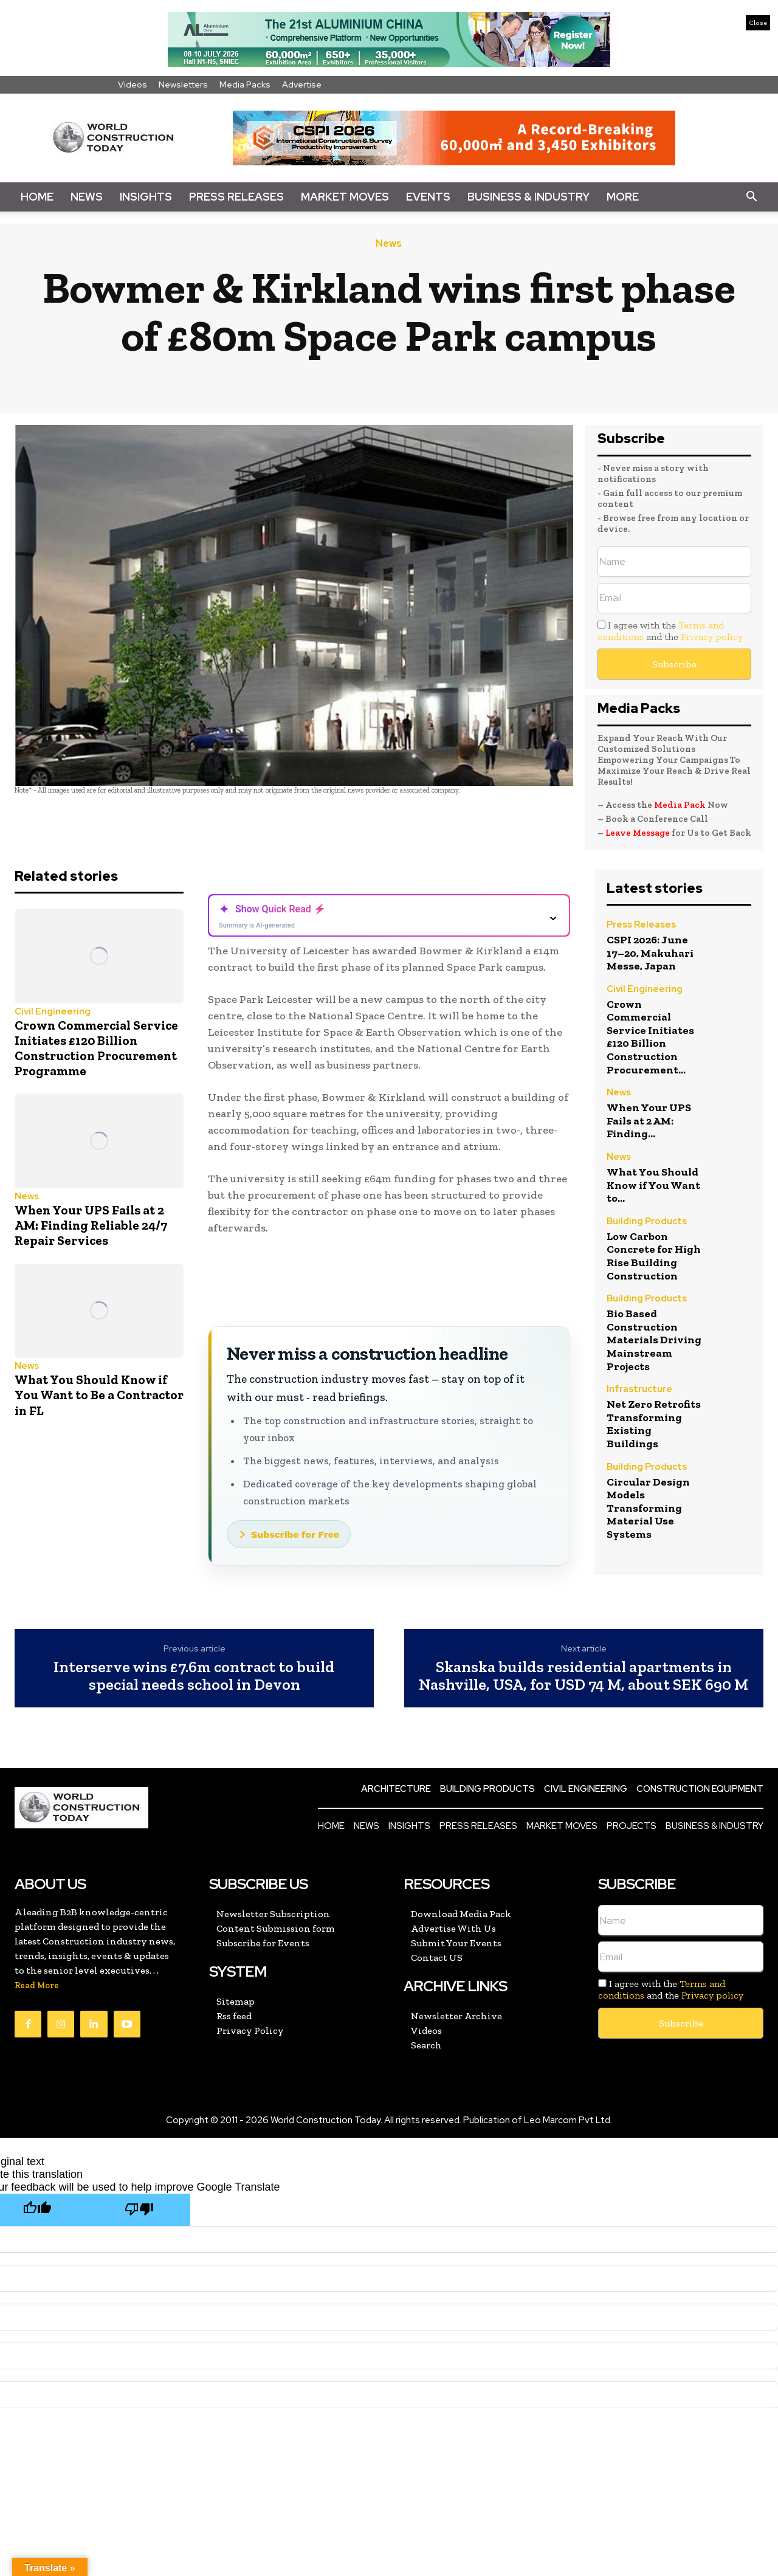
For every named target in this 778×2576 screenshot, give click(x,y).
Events (428, 197)
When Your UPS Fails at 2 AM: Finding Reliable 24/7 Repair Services (91, 1225)
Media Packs (244, 84)
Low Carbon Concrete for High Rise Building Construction (654, 1256)
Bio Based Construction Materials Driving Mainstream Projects (654, 1339)
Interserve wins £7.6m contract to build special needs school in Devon (194, 1675)
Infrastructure (639, 1390)
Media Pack (680, 804)
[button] (751, 197)
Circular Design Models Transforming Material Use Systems (648, 1508)
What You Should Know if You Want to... (653, 1185)
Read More (37, 1985)
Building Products (647, 1222)
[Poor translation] (139, 2210)
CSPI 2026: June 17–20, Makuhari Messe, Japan (650, 953)
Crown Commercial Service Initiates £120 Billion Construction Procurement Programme (96, 1048)
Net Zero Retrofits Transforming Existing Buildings (654, 1423)
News (87, 197)
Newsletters (183, 84)
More (623, 197)
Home (37, 197)
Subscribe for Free (295, 1534)
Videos (132, 84)
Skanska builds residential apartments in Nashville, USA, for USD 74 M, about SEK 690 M (583, 1675)
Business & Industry (528, 197)
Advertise (302, 84)
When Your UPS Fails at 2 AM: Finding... (649, 1120)
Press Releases (236, 197)
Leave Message (638, 832)
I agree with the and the (670, 630)
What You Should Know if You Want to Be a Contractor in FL (99, 1394)
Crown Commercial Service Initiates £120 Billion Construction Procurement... (650, 1036)
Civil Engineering (53, 1011)
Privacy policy (712, 636)
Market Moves (345, 197)
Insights (146, 197)
